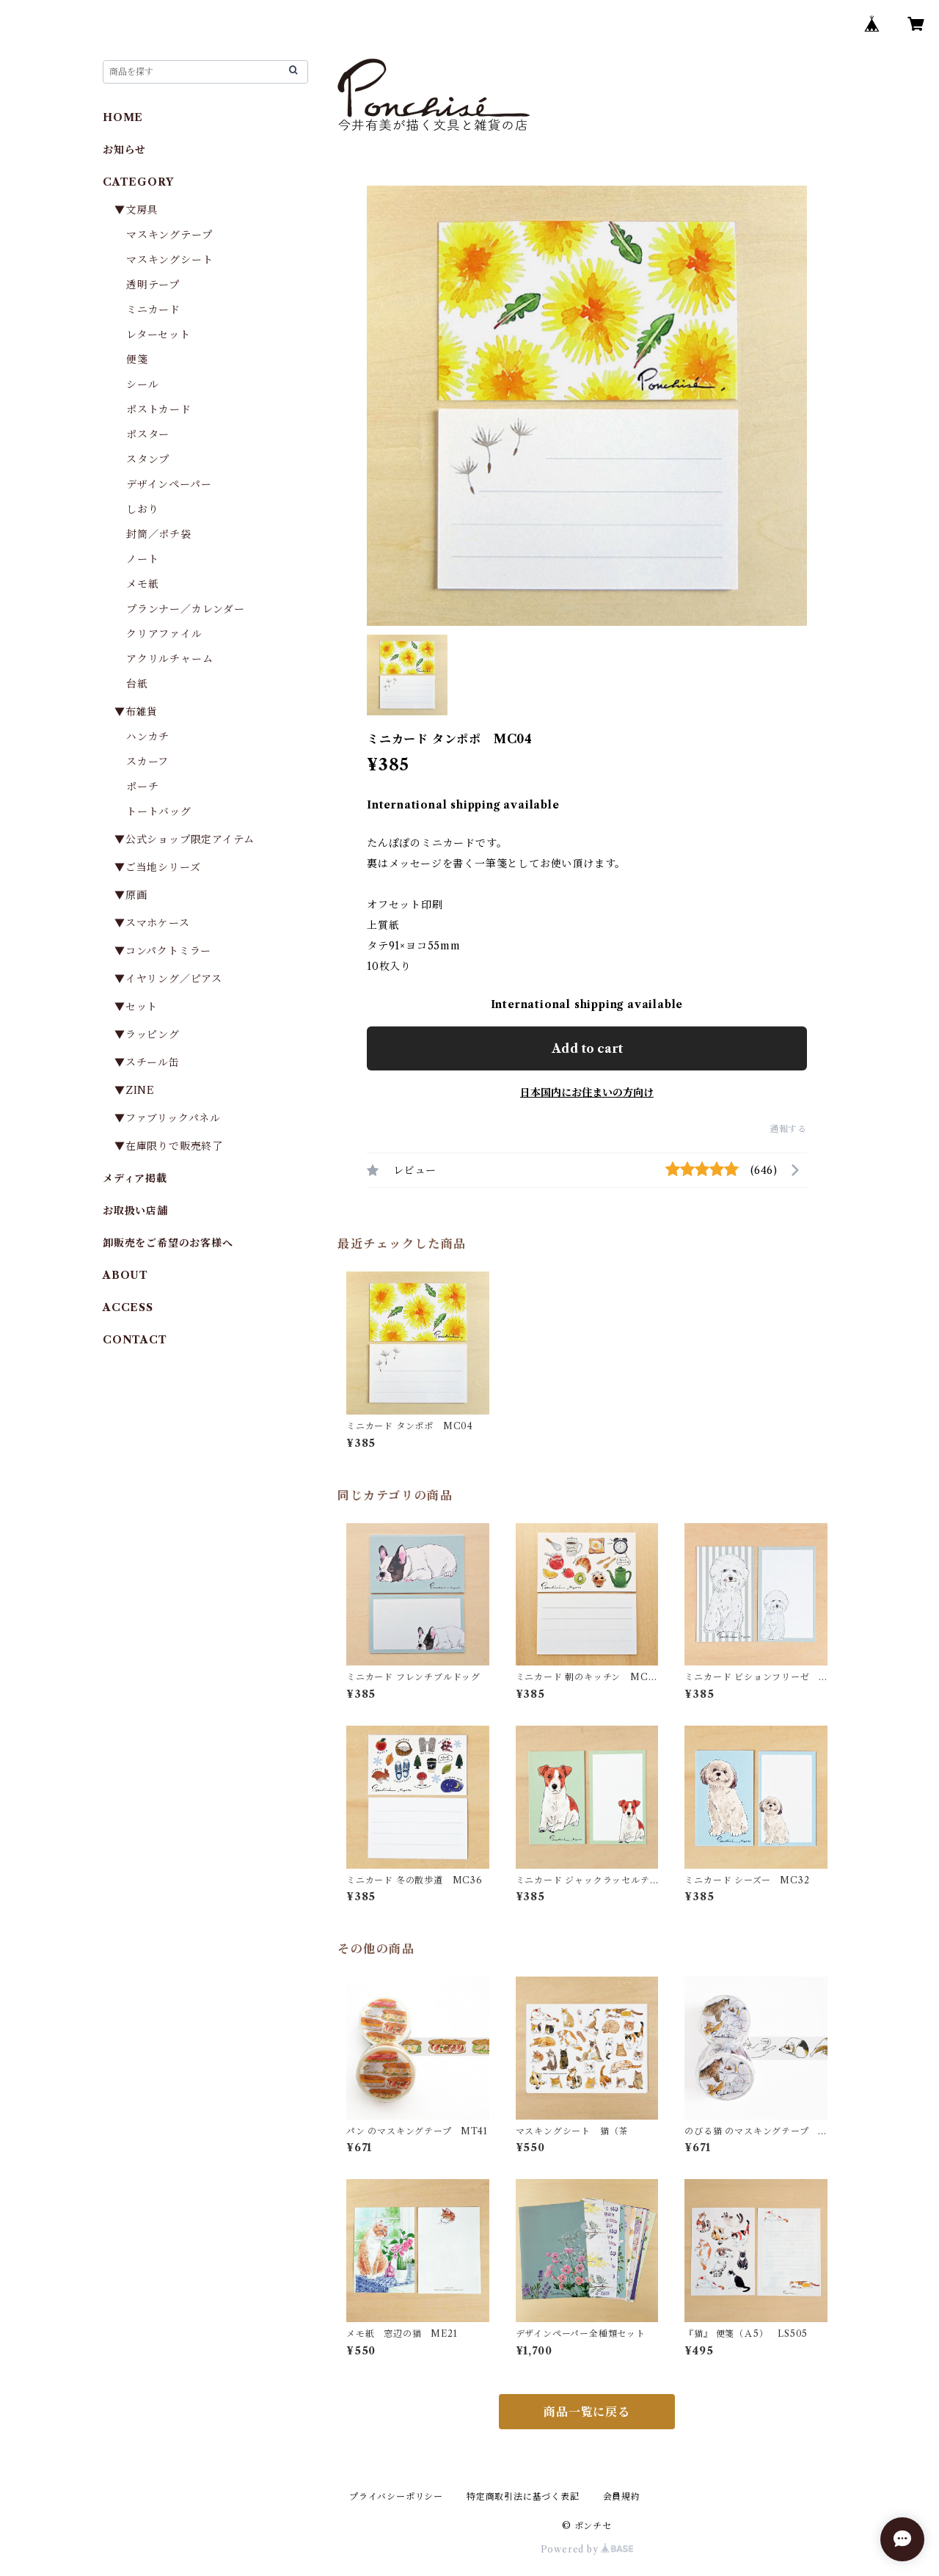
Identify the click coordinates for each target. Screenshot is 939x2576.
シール (142, 384)
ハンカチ (147, 736)
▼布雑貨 (136, 711)
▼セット (136, 1006)
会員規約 (621, 2496)
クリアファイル (164, 634)
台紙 (137, 683)
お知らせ (124, 149)
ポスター (147, 434)
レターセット (158, 334)
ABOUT (125, 1275)
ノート (142, 559)
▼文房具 (141, 209)
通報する (788, 1128)
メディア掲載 (135, 1178)
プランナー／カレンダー (185, 609)
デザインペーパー (168, 484)
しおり (142, 509)
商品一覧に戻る (587, 2411)
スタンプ (153, 459)
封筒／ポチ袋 (158, 534)
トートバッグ (158, 811)
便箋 (137, 359)
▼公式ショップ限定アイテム (184, 839)
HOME (123, 117)
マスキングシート (169, 259)
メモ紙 (142, 584)
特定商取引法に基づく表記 (523, 2496)
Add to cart (587, 1048)
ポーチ (142, 786)
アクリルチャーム (169, 658)
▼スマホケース (152, 923)
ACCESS (128, 1307)
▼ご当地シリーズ (157, 867)
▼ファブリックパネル (167, 1118)
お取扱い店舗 (135, 1210)
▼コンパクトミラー (162, 950)
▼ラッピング (147, 1034)
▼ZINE (134, 1090)
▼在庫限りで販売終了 (168, 1146)
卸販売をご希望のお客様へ (168, 1242)
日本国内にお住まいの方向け (587, 1092)
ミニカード (153, 309)
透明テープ (153, 284)
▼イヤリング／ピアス (168, 978)
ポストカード (158, 409)
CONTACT (135, 1339)
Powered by (587, 2549)
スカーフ (147, 761)
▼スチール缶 (147, 1062)
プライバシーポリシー (396, 2496)
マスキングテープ (169, 234)
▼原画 (130, 895)
